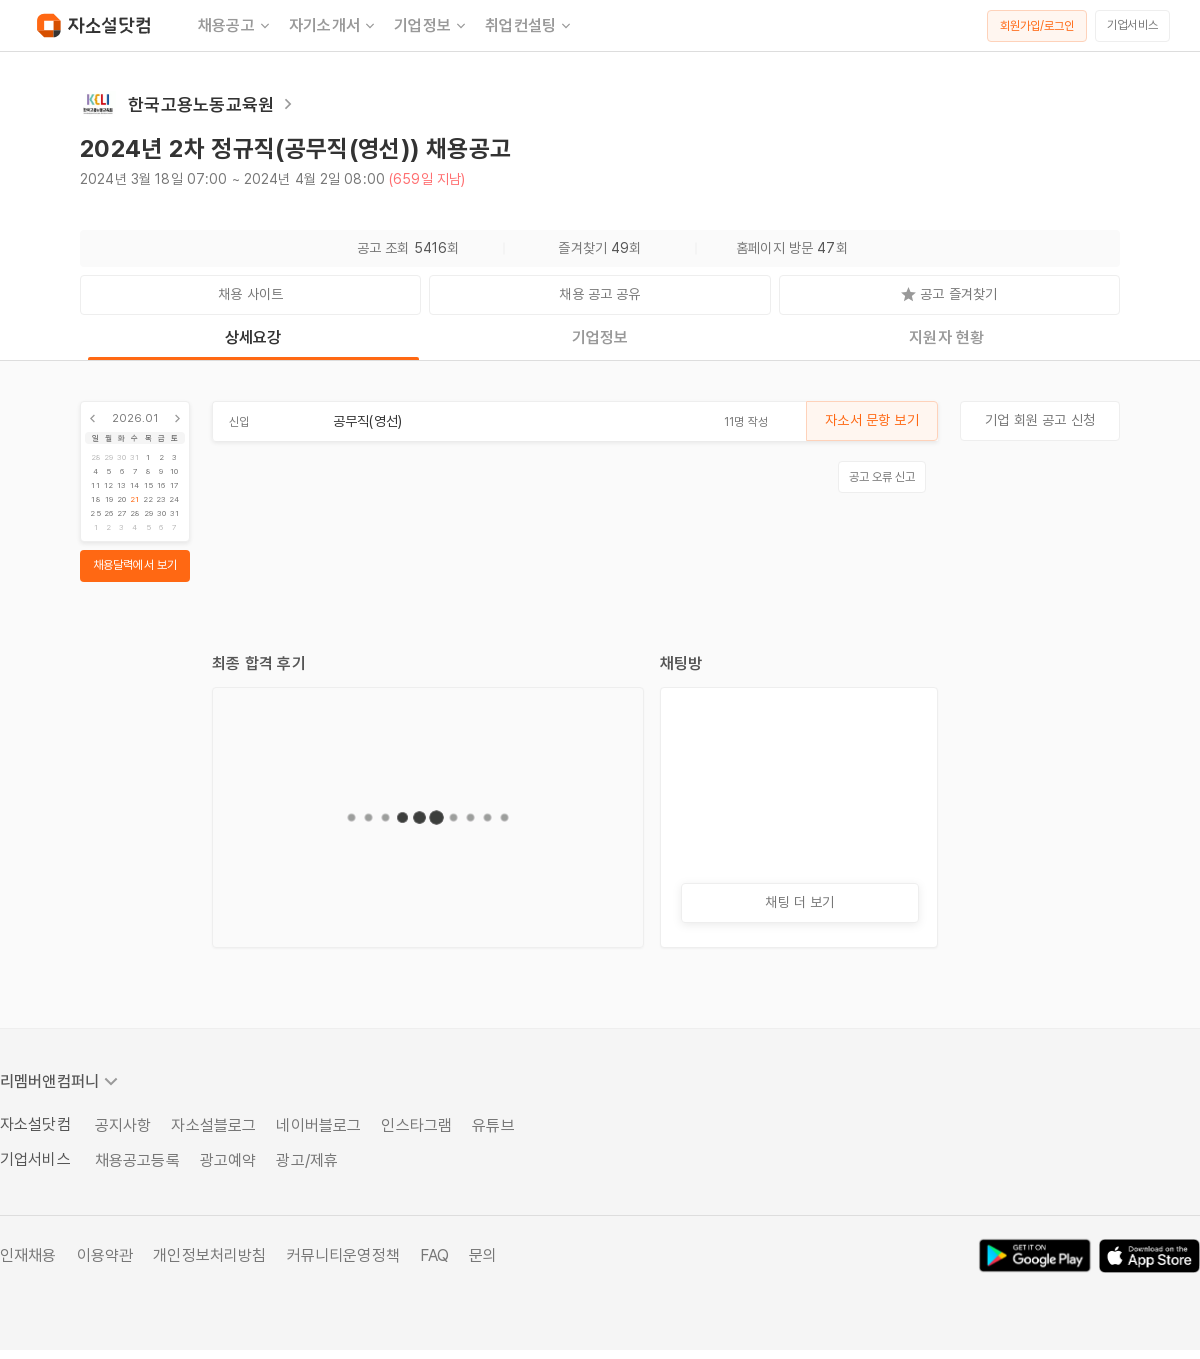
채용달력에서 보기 (135, 565)
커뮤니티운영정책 (343, 1255)
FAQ (434, 1255)
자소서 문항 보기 (871, 420)
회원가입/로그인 (1037, 26)
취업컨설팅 (529, 26)
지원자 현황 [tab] (946, 337)
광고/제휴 (307, 1160)
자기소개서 (333, 26)
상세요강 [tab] (253, 337)
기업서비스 (1132, 25)
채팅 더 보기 (799, 902)
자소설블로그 (213, 1125)
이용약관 (105, 1255)
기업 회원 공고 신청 (1040, 420)
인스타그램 (416, 1125)
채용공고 (235, 26)
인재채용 (28, 1255)
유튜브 (493, 1125)
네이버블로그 (318, 1125)
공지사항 (123, 1125)
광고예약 (228, 1160)
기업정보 (431, 26)
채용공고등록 (137, 1160)
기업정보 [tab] (600, 337)
